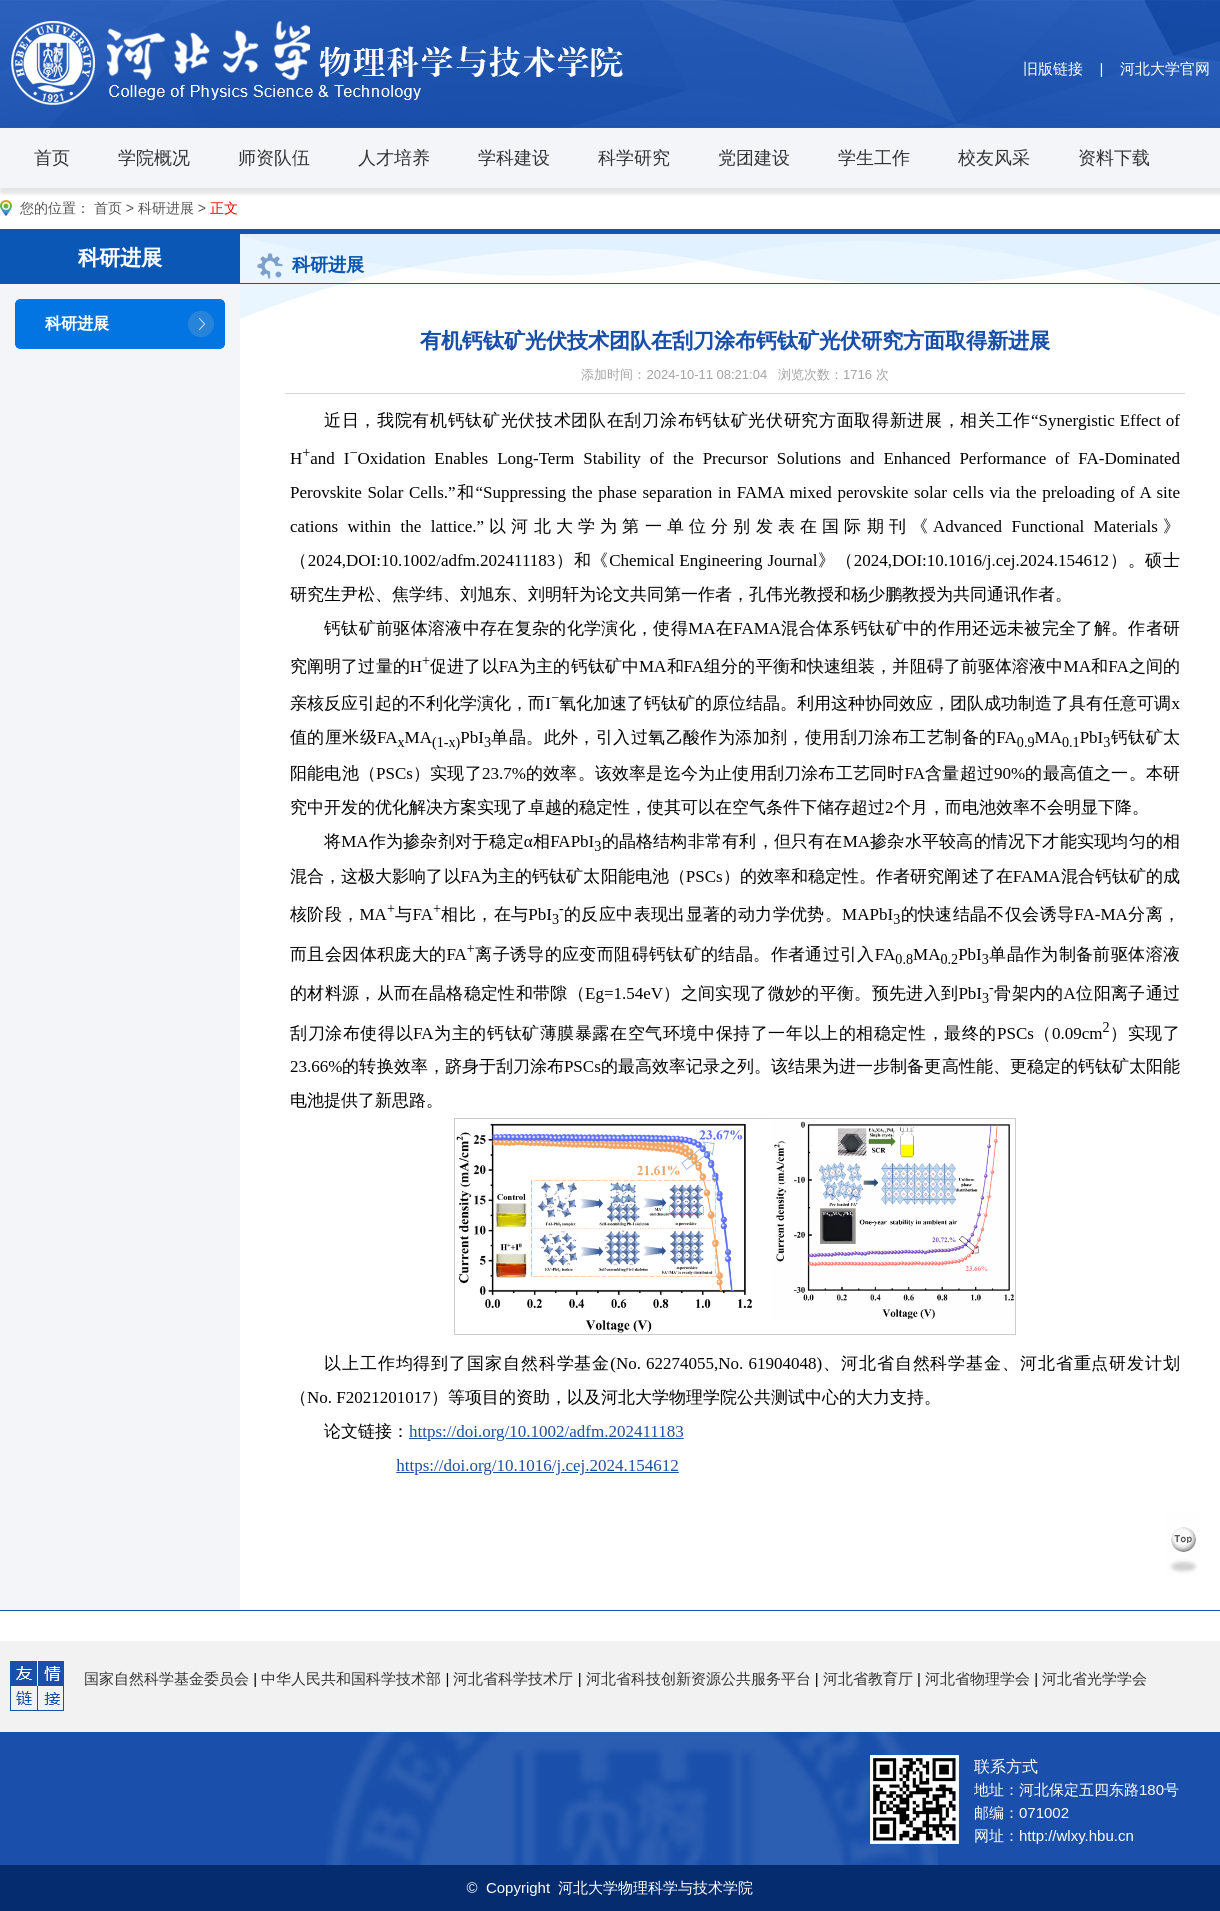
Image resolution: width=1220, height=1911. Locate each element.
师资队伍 (274, 158)
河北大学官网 (1165, 68)
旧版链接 (1053, 68)
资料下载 (1114, 158)
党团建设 (754, 158)
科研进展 (166, 208)
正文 (224, 208)
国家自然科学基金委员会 (166, 1678)
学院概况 (154, 158)
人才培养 (394, 158)
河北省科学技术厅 (513, 1678)
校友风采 (994, 158)
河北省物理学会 (977, 1678)
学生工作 (874, 158)
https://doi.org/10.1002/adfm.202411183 (546, 1431)
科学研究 (634, 158)
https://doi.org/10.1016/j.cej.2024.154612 (537, 1465)
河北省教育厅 (868, 1678)
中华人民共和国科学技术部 (351, 1678)
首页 (52, 158)
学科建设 (514, 158)
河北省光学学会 (1094, 1678)
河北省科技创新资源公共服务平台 (698, 1678)
